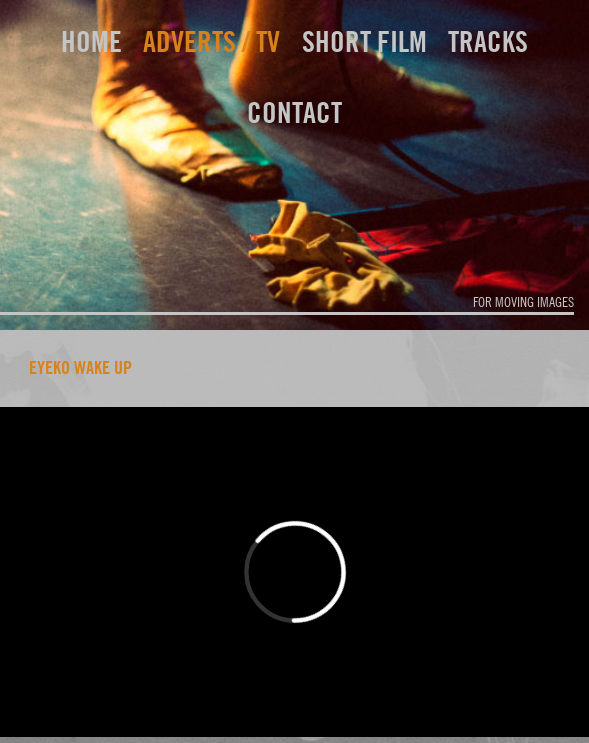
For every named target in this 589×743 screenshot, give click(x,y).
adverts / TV (211, 41)
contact (294, 112)
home (91, 41)
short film (364, 41)
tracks (488, 41)
